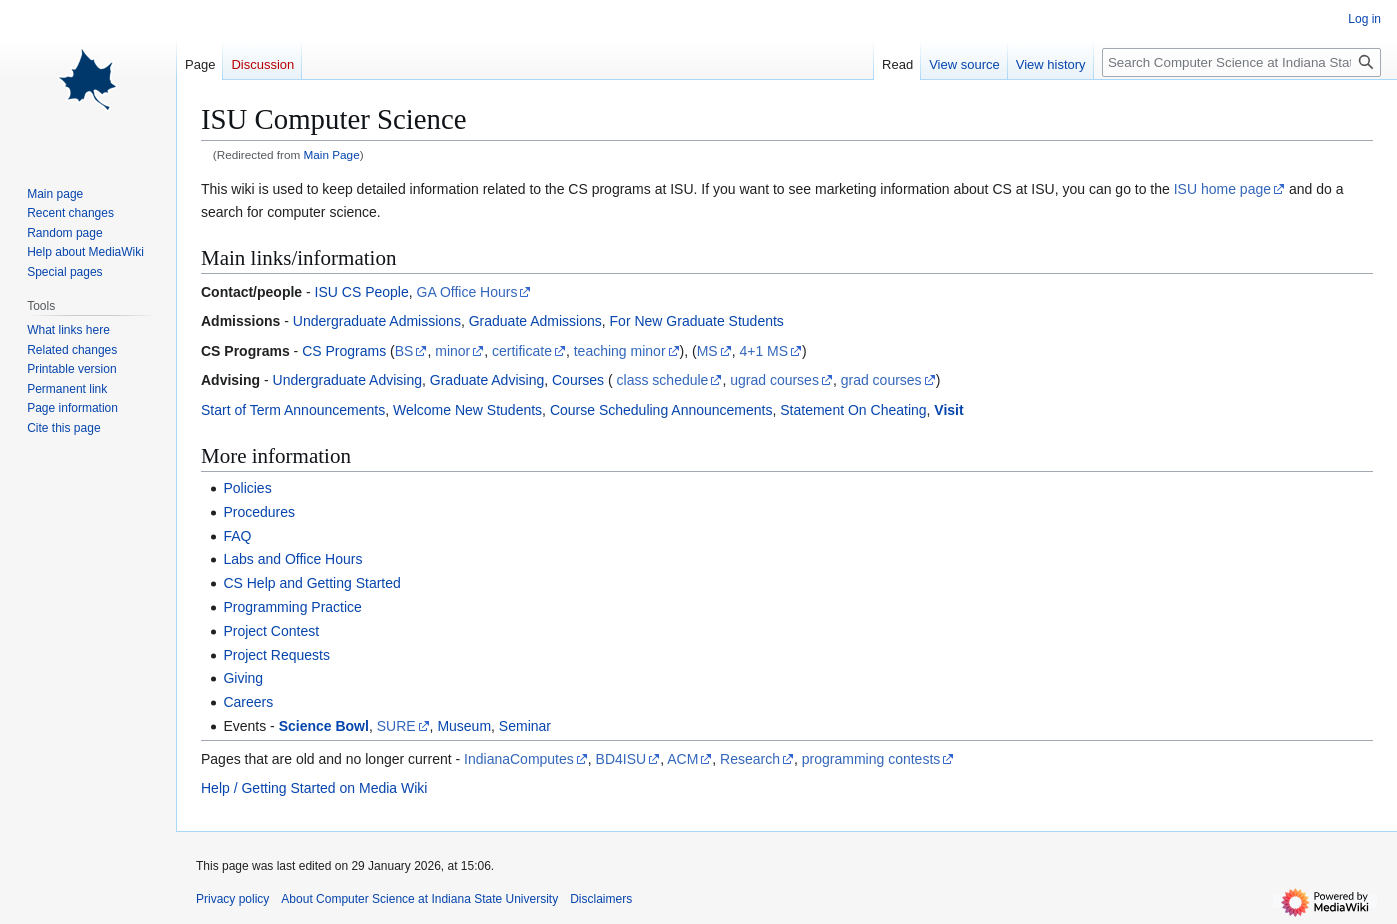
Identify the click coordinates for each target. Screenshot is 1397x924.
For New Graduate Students (697, 321)
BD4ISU (621, 759)
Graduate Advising (487, 380)
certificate (522, 351)
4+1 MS (763, 351)
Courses (578, 380)
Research (750, 759)
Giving (243, 678)
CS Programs (344, 351)
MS (707, 351)
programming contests (871, 759)
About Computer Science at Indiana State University (419, 899)
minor (452, 351)
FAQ (237, 536)
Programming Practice (292, 607)
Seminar (525, 726)
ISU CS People (362, 292)
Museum (464, 726)
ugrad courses (774, 380)
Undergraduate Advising (347, 380)
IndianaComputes (519, 759)
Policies (247, 488)
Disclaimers (601, 899)
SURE (396, 726)
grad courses (881, 380)
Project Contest (271, 631)
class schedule (663, 380)
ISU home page (1222, 189)
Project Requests (276, 655)
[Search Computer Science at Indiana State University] (1241, 62)
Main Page (332, 154)
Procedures (259, 512)
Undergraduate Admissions (377, 321)
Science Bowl (324, 726)
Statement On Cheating (853, 410)
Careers (248, 702)
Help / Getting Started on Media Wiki (314, 788)
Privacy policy (232, 899)
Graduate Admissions (535, 321)
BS (404, 351)
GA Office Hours (467, 292)
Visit (948, 410)
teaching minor (620, 351)
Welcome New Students (467, 410)
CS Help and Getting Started (311, 583)
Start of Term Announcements (293, 410)
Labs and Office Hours (292, 559)
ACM (682, 759)
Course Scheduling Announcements (661, 410)
